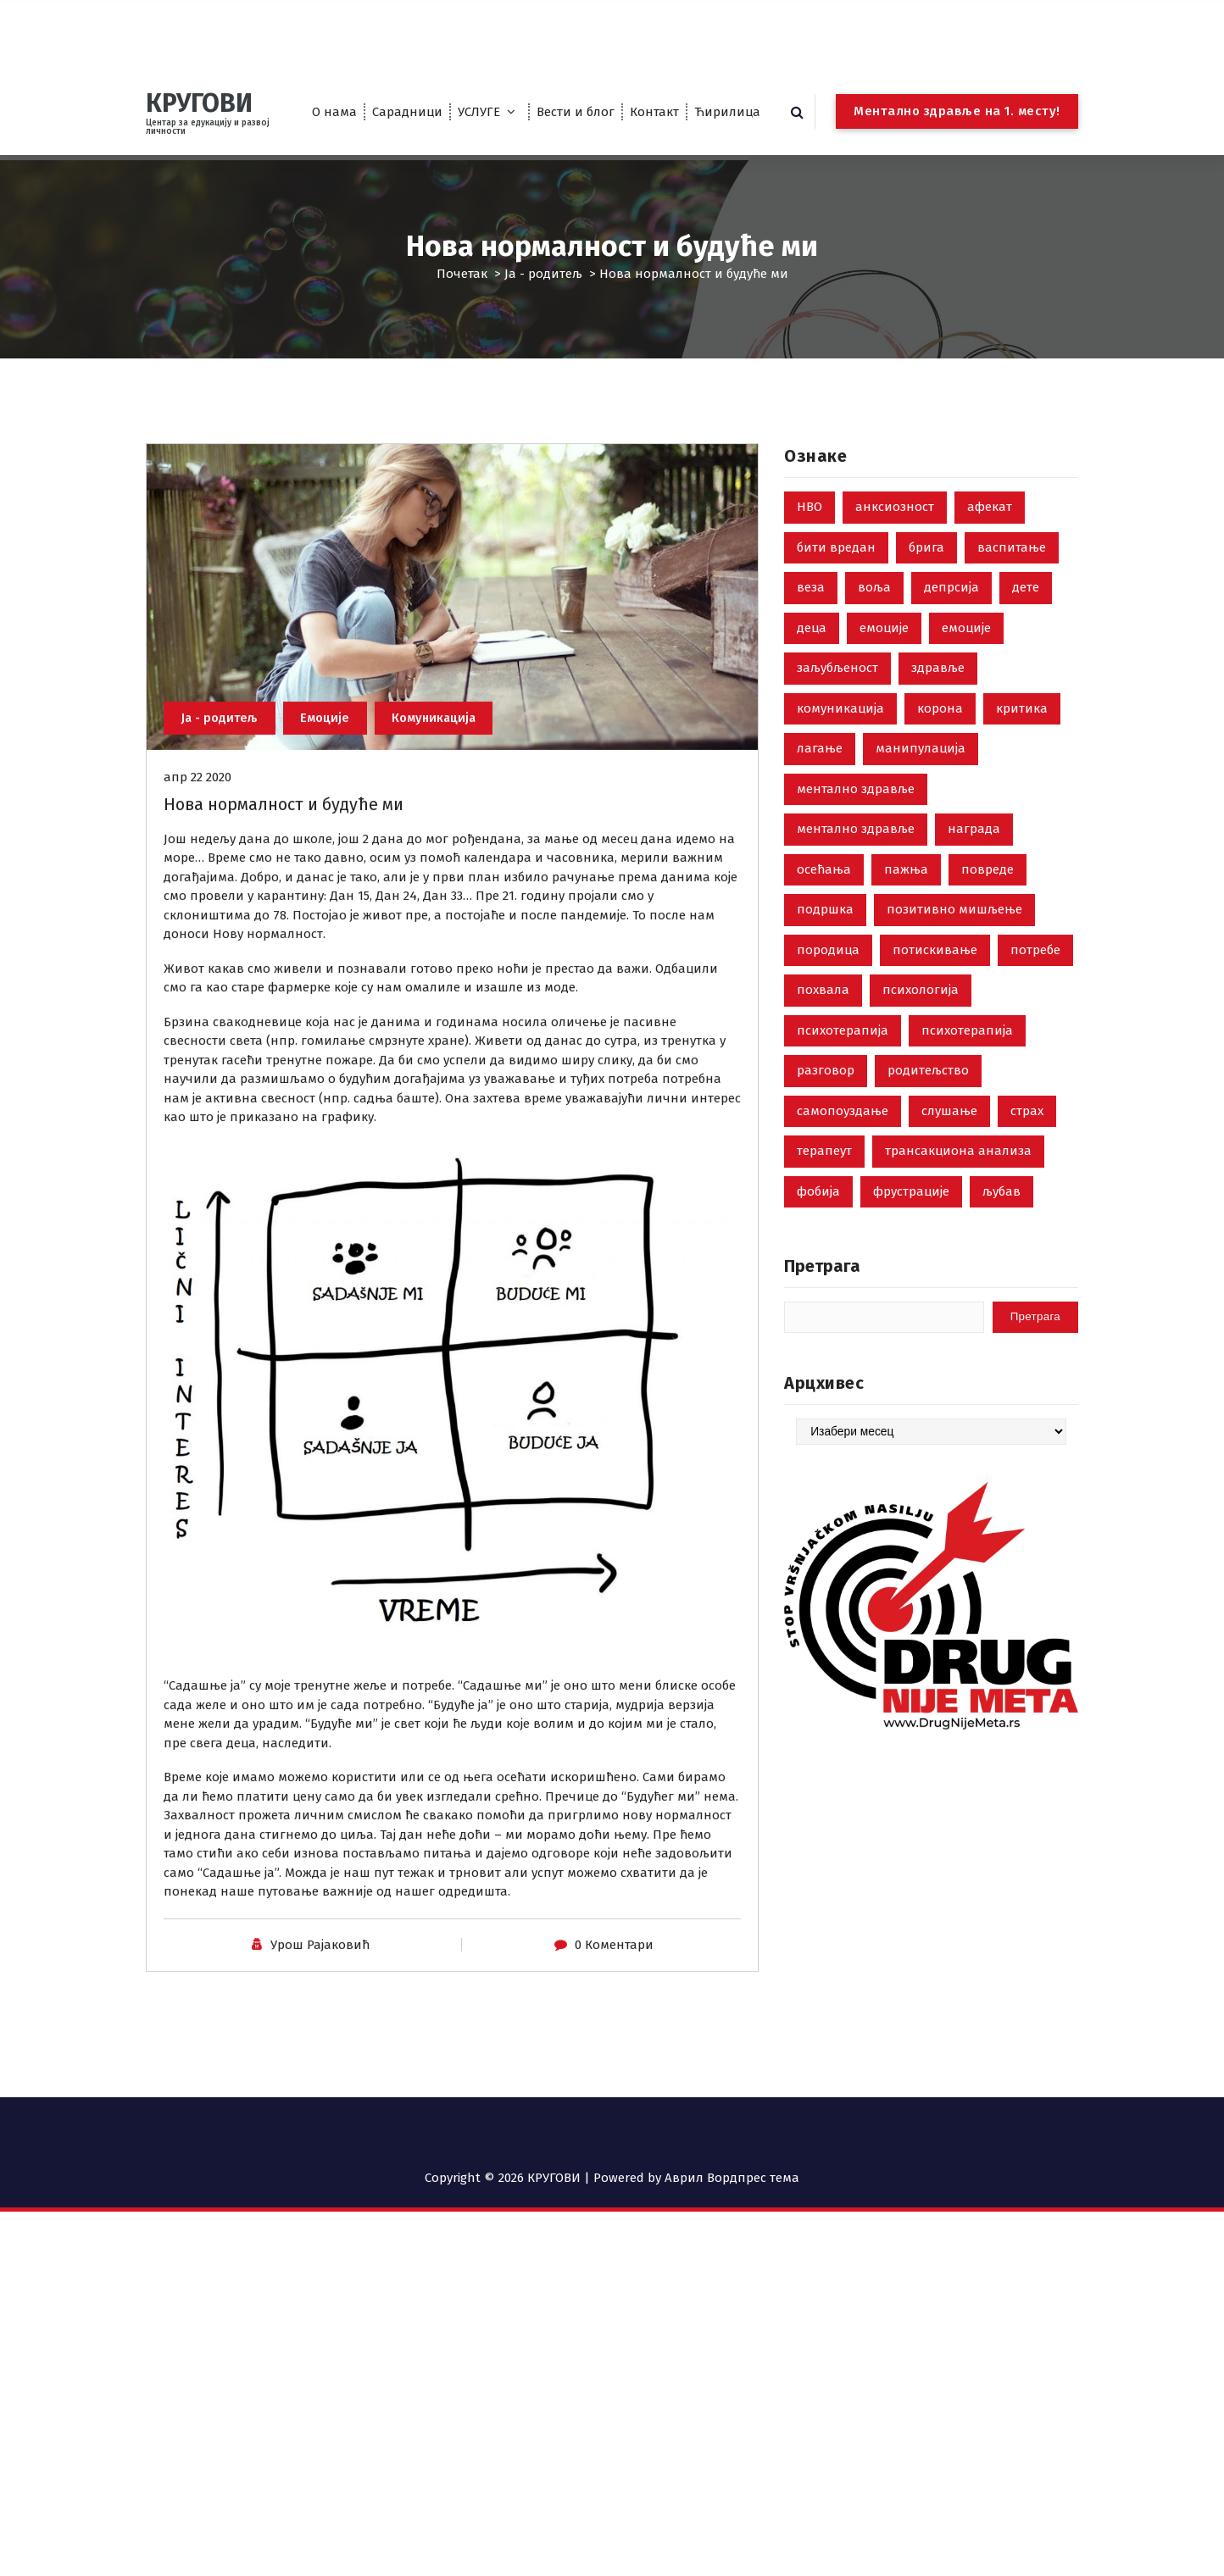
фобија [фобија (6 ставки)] (818, 1249)
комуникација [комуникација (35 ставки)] (840, 766)
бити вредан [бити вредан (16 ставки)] (836, 605)
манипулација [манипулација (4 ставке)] (920, 807)
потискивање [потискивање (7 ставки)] (935, 1008)
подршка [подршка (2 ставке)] (825, 968)
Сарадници (407, 111)
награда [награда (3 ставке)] (974, 888)
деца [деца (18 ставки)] (811, 686)
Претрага (822, 1325)
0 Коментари (614, 2016)
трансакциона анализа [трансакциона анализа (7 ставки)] (958, 1210)
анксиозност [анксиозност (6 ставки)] (894, 566)
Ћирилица (727, 111)
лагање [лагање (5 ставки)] (820, 807)
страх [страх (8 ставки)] (1026, 1169)
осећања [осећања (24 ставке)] (824, 927)
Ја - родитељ (543, 273)
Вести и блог (576, 111)
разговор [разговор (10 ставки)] (825, 1129)
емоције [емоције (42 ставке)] (884, 686)
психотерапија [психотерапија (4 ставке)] (967, 1088)
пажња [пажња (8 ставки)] (906, 927)
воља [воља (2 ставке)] (874, 646)
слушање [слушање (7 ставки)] (949, 1169)
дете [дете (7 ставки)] (1025, 646)
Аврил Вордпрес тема (732, 2177)
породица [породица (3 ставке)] (828, 1008)
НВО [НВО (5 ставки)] (809, 566)
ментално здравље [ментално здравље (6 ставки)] (856, 847)
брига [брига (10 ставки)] (926, 605)
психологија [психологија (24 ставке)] (920, 1049)
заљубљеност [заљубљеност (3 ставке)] (837, 727)
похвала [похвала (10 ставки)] (823, 1049)
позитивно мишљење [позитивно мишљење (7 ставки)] (954, 968)
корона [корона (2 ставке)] (940, 766)
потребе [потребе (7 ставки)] (1035, 1008)
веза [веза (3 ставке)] (811, 646)
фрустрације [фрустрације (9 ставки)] (911, 1249)
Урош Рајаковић (320, 2016)
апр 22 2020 (197, 848)
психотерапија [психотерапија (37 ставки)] (842, 1088)
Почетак (462, 273)
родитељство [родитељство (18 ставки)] (928, 1129)
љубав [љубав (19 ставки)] (1001, 1249)
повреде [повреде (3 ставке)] (987, 927)
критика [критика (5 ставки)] (1022, 766)
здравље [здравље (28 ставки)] (938, 727)
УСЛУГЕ (479, 111)
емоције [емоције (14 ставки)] (966, 686)
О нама (334, 111)
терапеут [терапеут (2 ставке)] (824, 1210)
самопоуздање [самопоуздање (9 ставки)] (842, 1169)
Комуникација (440, 789)
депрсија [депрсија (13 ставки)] (951, 646)
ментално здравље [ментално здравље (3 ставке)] (856, 888)
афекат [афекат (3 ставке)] (989, 566)
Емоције (328, 789)
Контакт (654, 111)
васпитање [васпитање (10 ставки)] (1011, 605)
